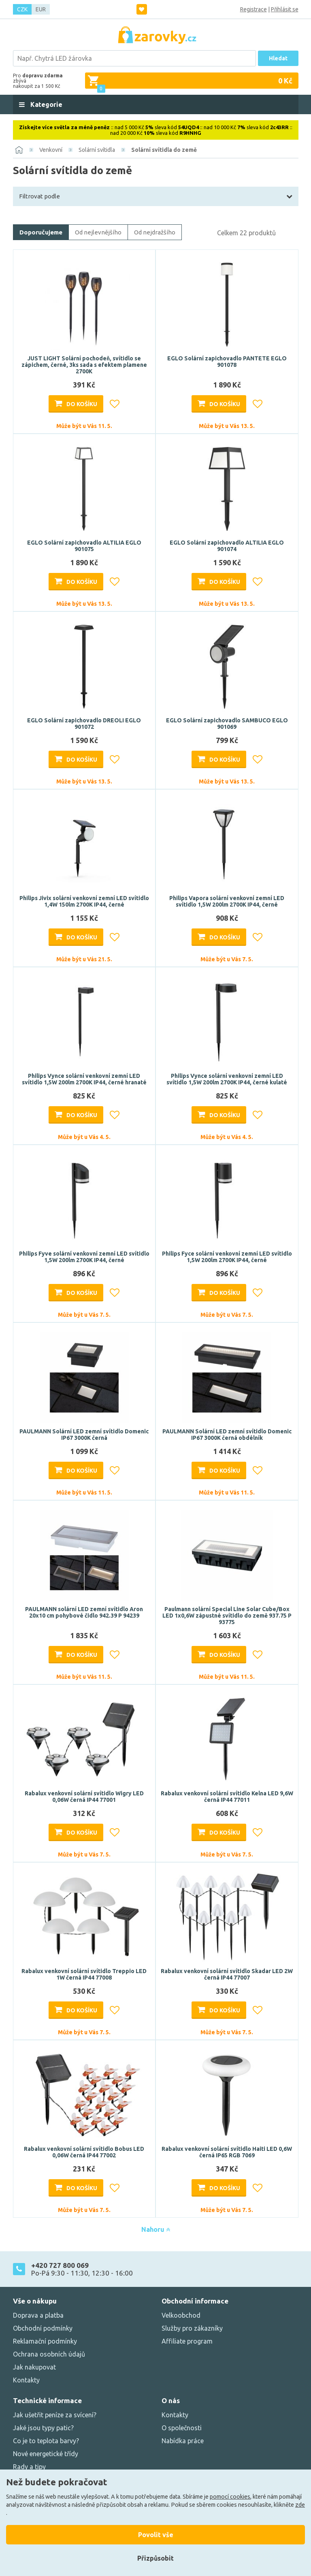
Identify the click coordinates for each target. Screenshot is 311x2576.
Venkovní (50, 150)
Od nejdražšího (154, 232)
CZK (22, 9)
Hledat (278, 58)
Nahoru (155, 2229)
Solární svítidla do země (164, 150)
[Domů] (19, 150)
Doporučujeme (40, 232)
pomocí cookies (230, 2496)
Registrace (253, 9)
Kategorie (45, 104)
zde (300, 2504)
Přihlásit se (284, 9)
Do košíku (81, 404)
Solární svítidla (97, 150)
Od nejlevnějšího (98, 232)
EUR (41, 9)
